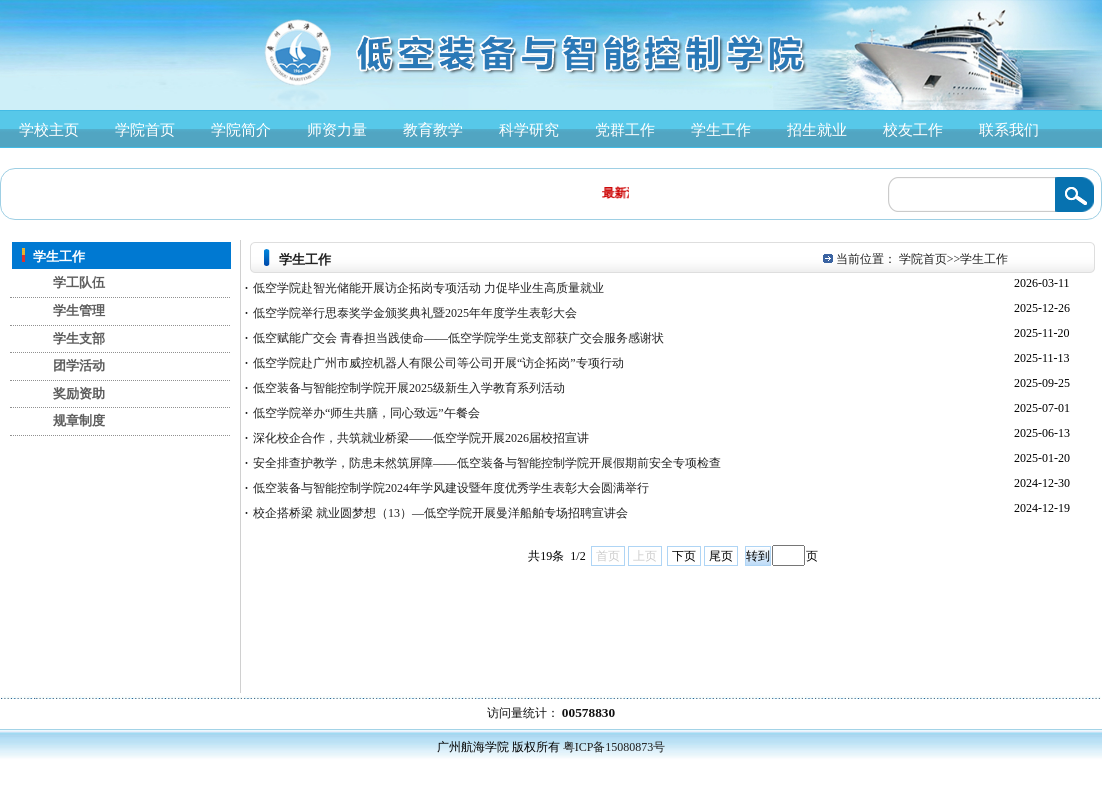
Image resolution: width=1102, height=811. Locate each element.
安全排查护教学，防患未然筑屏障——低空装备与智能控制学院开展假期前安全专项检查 (483, 463)
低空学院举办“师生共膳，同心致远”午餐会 (362, 413)
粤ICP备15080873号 (614, 747)
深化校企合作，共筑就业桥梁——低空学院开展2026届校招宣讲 (417, 438)
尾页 (721, 556)
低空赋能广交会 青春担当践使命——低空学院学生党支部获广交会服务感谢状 (454, 338)
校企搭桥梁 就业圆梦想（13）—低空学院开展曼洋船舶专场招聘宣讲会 (436, 513)
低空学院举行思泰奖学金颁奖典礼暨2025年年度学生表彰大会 (411, 313)
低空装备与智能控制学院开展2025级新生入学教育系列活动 (405, 388)
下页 (684, 556)
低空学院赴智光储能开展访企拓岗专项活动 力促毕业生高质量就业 (424, 288)
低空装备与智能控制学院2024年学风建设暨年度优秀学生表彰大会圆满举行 (447, 488)
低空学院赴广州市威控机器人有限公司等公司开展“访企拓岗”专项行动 (434, 363)
